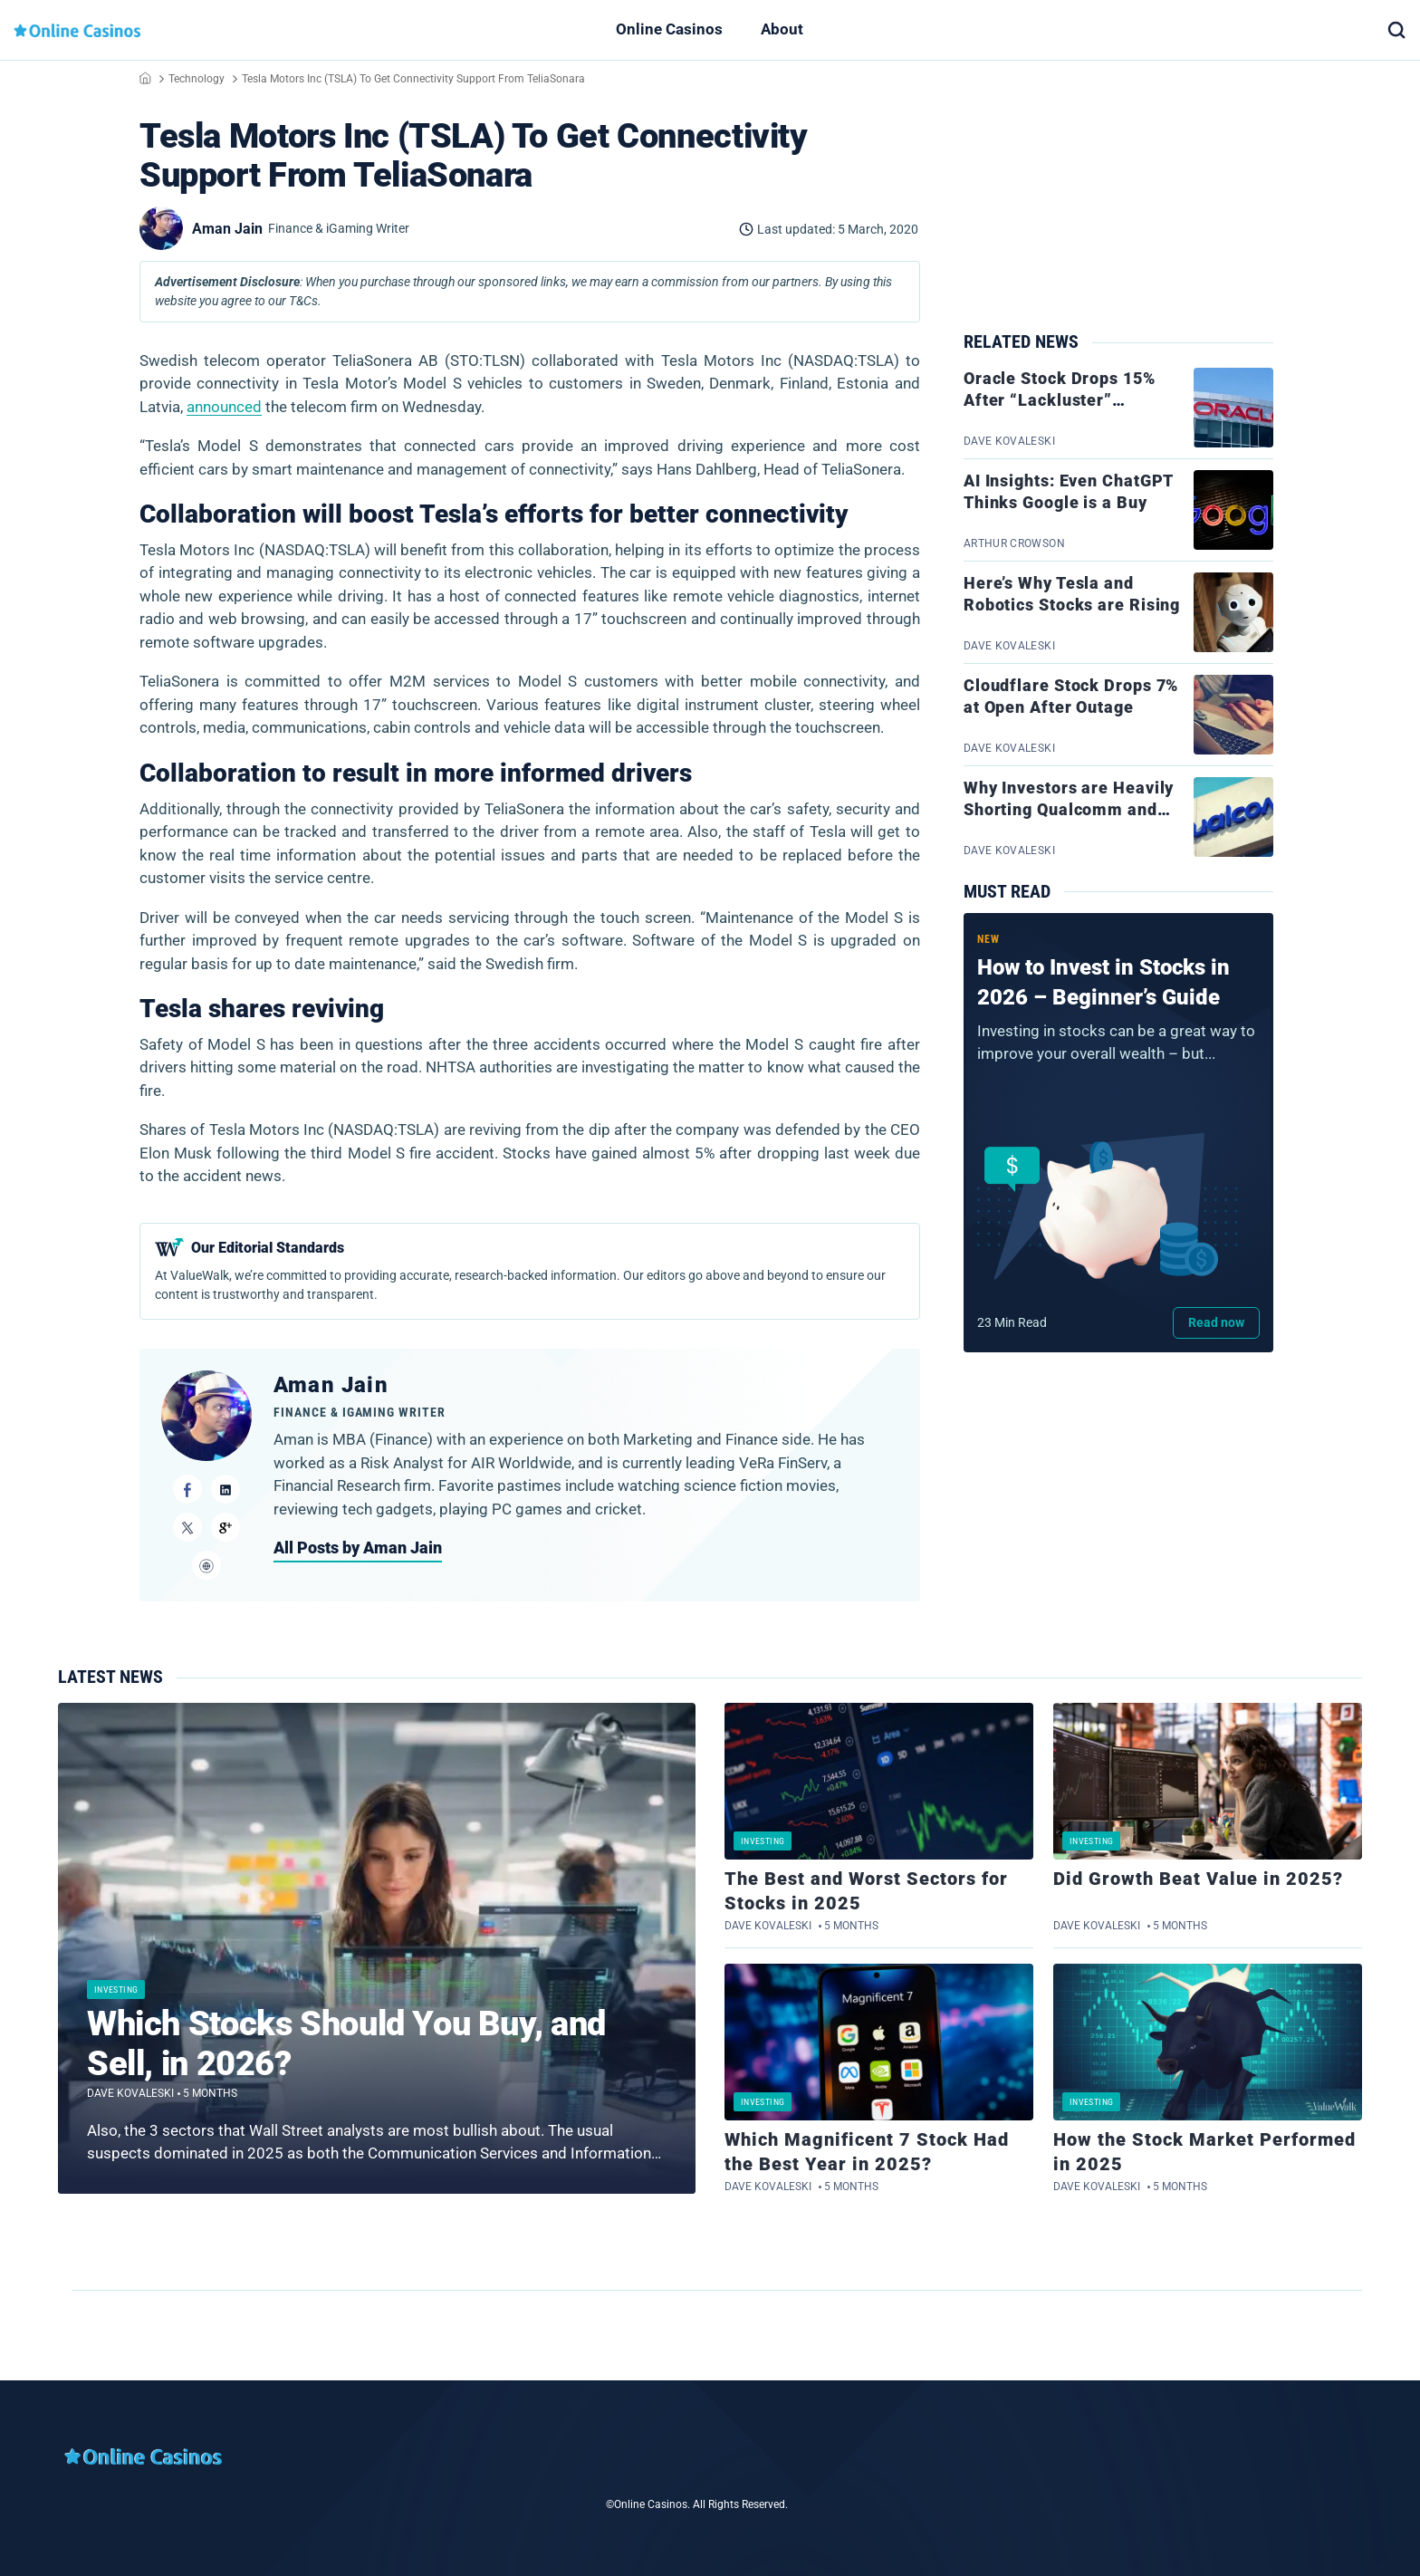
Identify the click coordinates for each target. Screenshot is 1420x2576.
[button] (1396, 30)
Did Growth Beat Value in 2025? (1198, 1878)
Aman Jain (331, 1385)
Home (145, 78)
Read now (1216, 1322)
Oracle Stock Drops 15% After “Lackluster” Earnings (1060, 400)
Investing (116, 1989)
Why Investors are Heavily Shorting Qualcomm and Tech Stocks (1069, 809)
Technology (196, 78)
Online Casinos (669, 29)
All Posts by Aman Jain (357, 1547)
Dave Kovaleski (130, 2093)
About (782, 29)
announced (224, 407)
